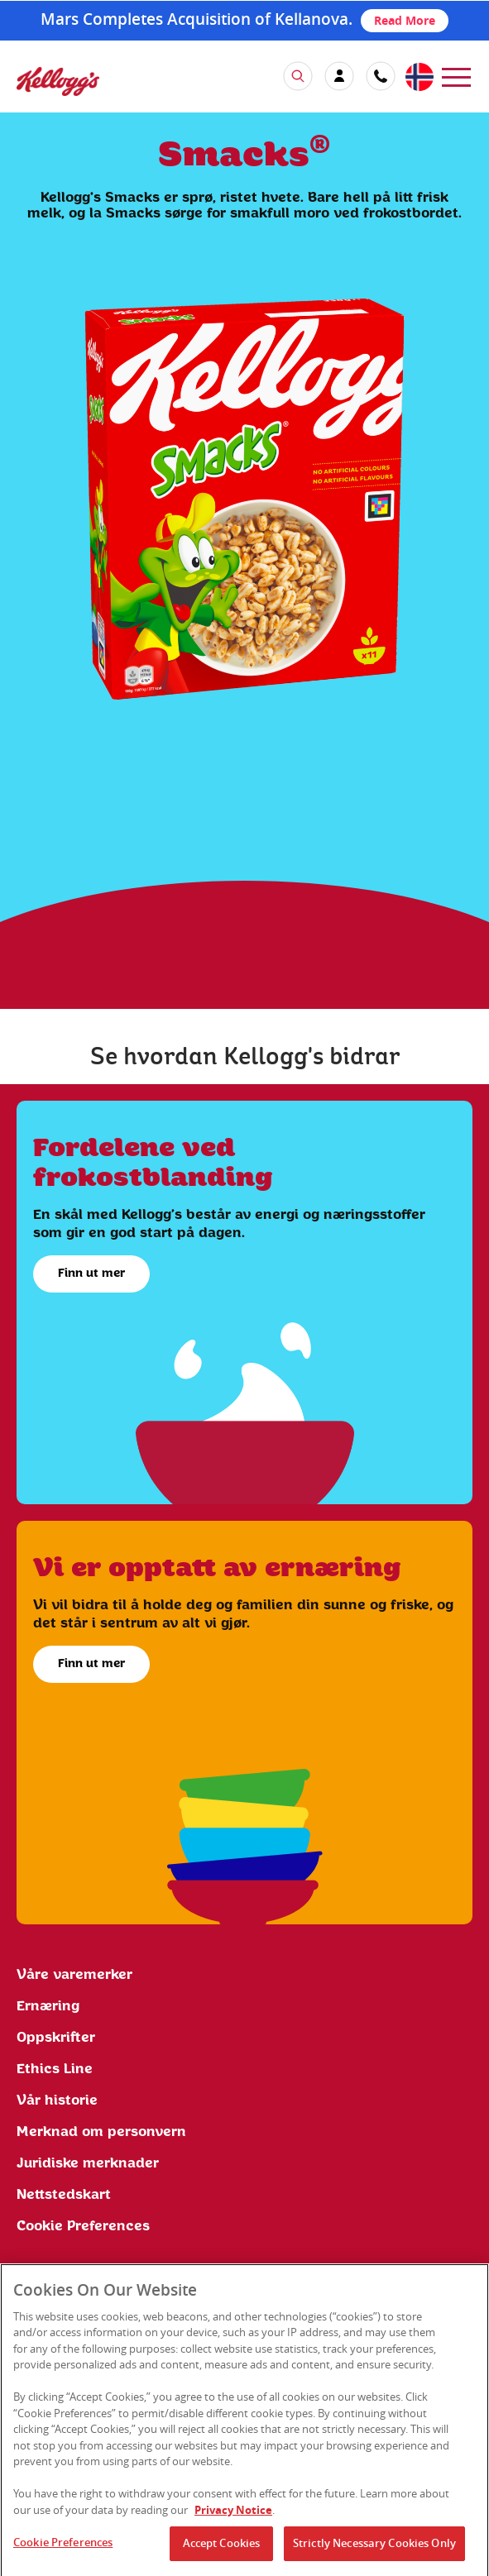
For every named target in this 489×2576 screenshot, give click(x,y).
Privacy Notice (233, 2515)
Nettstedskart (64, 2194)
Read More (404, 20)
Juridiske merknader (88, 2163)
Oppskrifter (56, 2037)
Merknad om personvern (101, 2132)
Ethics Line (55, 2069)
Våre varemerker (74, 1974)
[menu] (456, 75)
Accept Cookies (222, 2549)
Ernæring (48, 2006)
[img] (58, 81)
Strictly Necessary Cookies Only (374, 2549)
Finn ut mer (91, 1273)
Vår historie (57, 2100)
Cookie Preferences (83, 2226)
